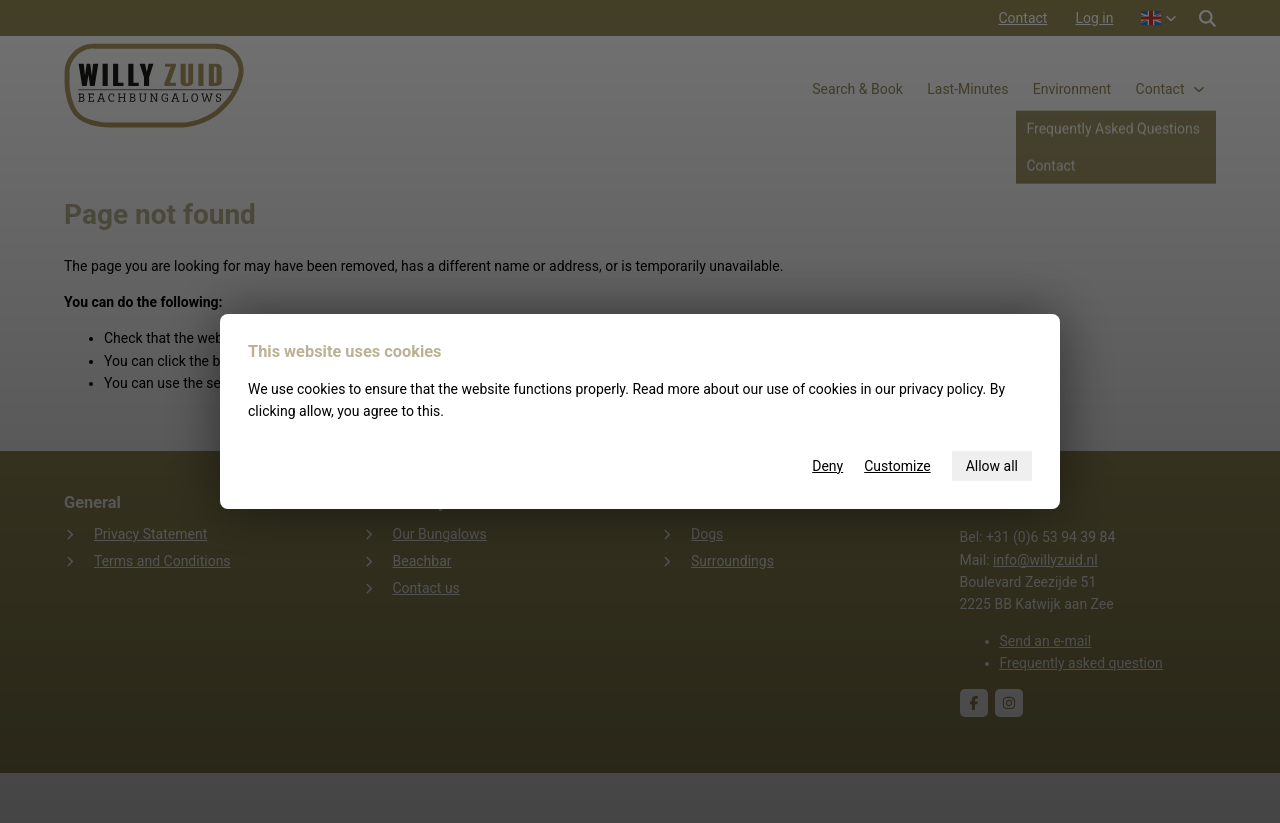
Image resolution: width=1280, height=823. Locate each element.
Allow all (992, 466)
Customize (897, 466)
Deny (827, 466)
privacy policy (941, 389)
